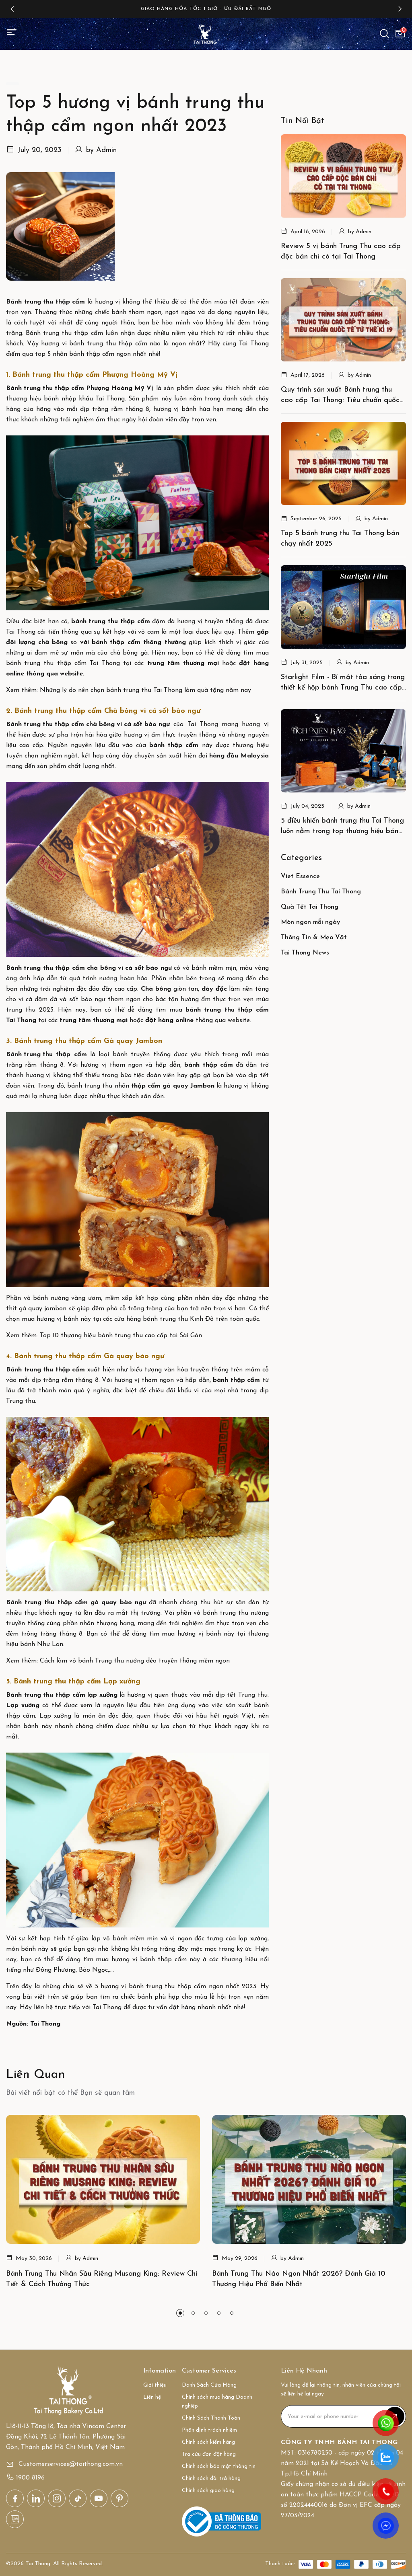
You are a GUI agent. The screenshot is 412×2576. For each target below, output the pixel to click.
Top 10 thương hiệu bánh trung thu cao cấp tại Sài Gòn (121, 1335)
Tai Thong (21, 1020)
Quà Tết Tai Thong (309, 907)
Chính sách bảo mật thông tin (218, 2466)
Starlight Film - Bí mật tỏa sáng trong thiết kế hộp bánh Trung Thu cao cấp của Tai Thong (343, 683)
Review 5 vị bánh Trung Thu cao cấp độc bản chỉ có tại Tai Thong (341, 251)
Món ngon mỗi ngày (310, 922)
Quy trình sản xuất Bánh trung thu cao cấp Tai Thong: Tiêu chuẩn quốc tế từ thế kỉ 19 (340, 396)
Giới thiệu (155, 2385)
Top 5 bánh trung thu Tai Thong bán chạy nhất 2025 (340, 539)
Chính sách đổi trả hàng (211, 2478)
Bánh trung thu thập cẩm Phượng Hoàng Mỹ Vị (79, 388)
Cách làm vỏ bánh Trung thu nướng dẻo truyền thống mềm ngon (135, 1661)
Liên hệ (152, 2397)
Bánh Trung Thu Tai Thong (321, 892)
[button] (12, 9)
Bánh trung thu (29, 1054)
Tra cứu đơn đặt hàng (209, 2454)
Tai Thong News (305, 953)
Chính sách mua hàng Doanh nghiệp (217, 2401)
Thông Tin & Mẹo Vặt (314, 937)
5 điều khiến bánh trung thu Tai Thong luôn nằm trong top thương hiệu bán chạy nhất (342, 827)
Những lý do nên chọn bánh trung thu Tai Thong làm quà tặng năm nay (145, 690)
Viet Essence (300, 876)
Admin (106, 150)
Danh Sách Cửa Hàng (209, 2385)
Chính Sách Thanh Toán (211, 2418)
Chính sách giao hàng (208, 2491)
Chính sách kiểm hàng (208, 2442)
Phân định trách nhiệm (209, 2430)
